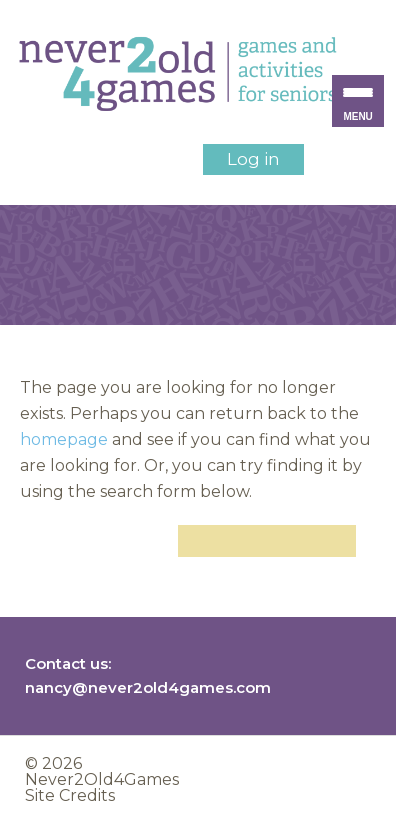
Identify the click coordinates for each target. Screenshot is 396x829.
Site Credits (70, 795)
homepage (64, 439)
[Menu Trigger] (358, 101)
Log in (253, 159)
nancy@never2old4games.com (148, 687)
